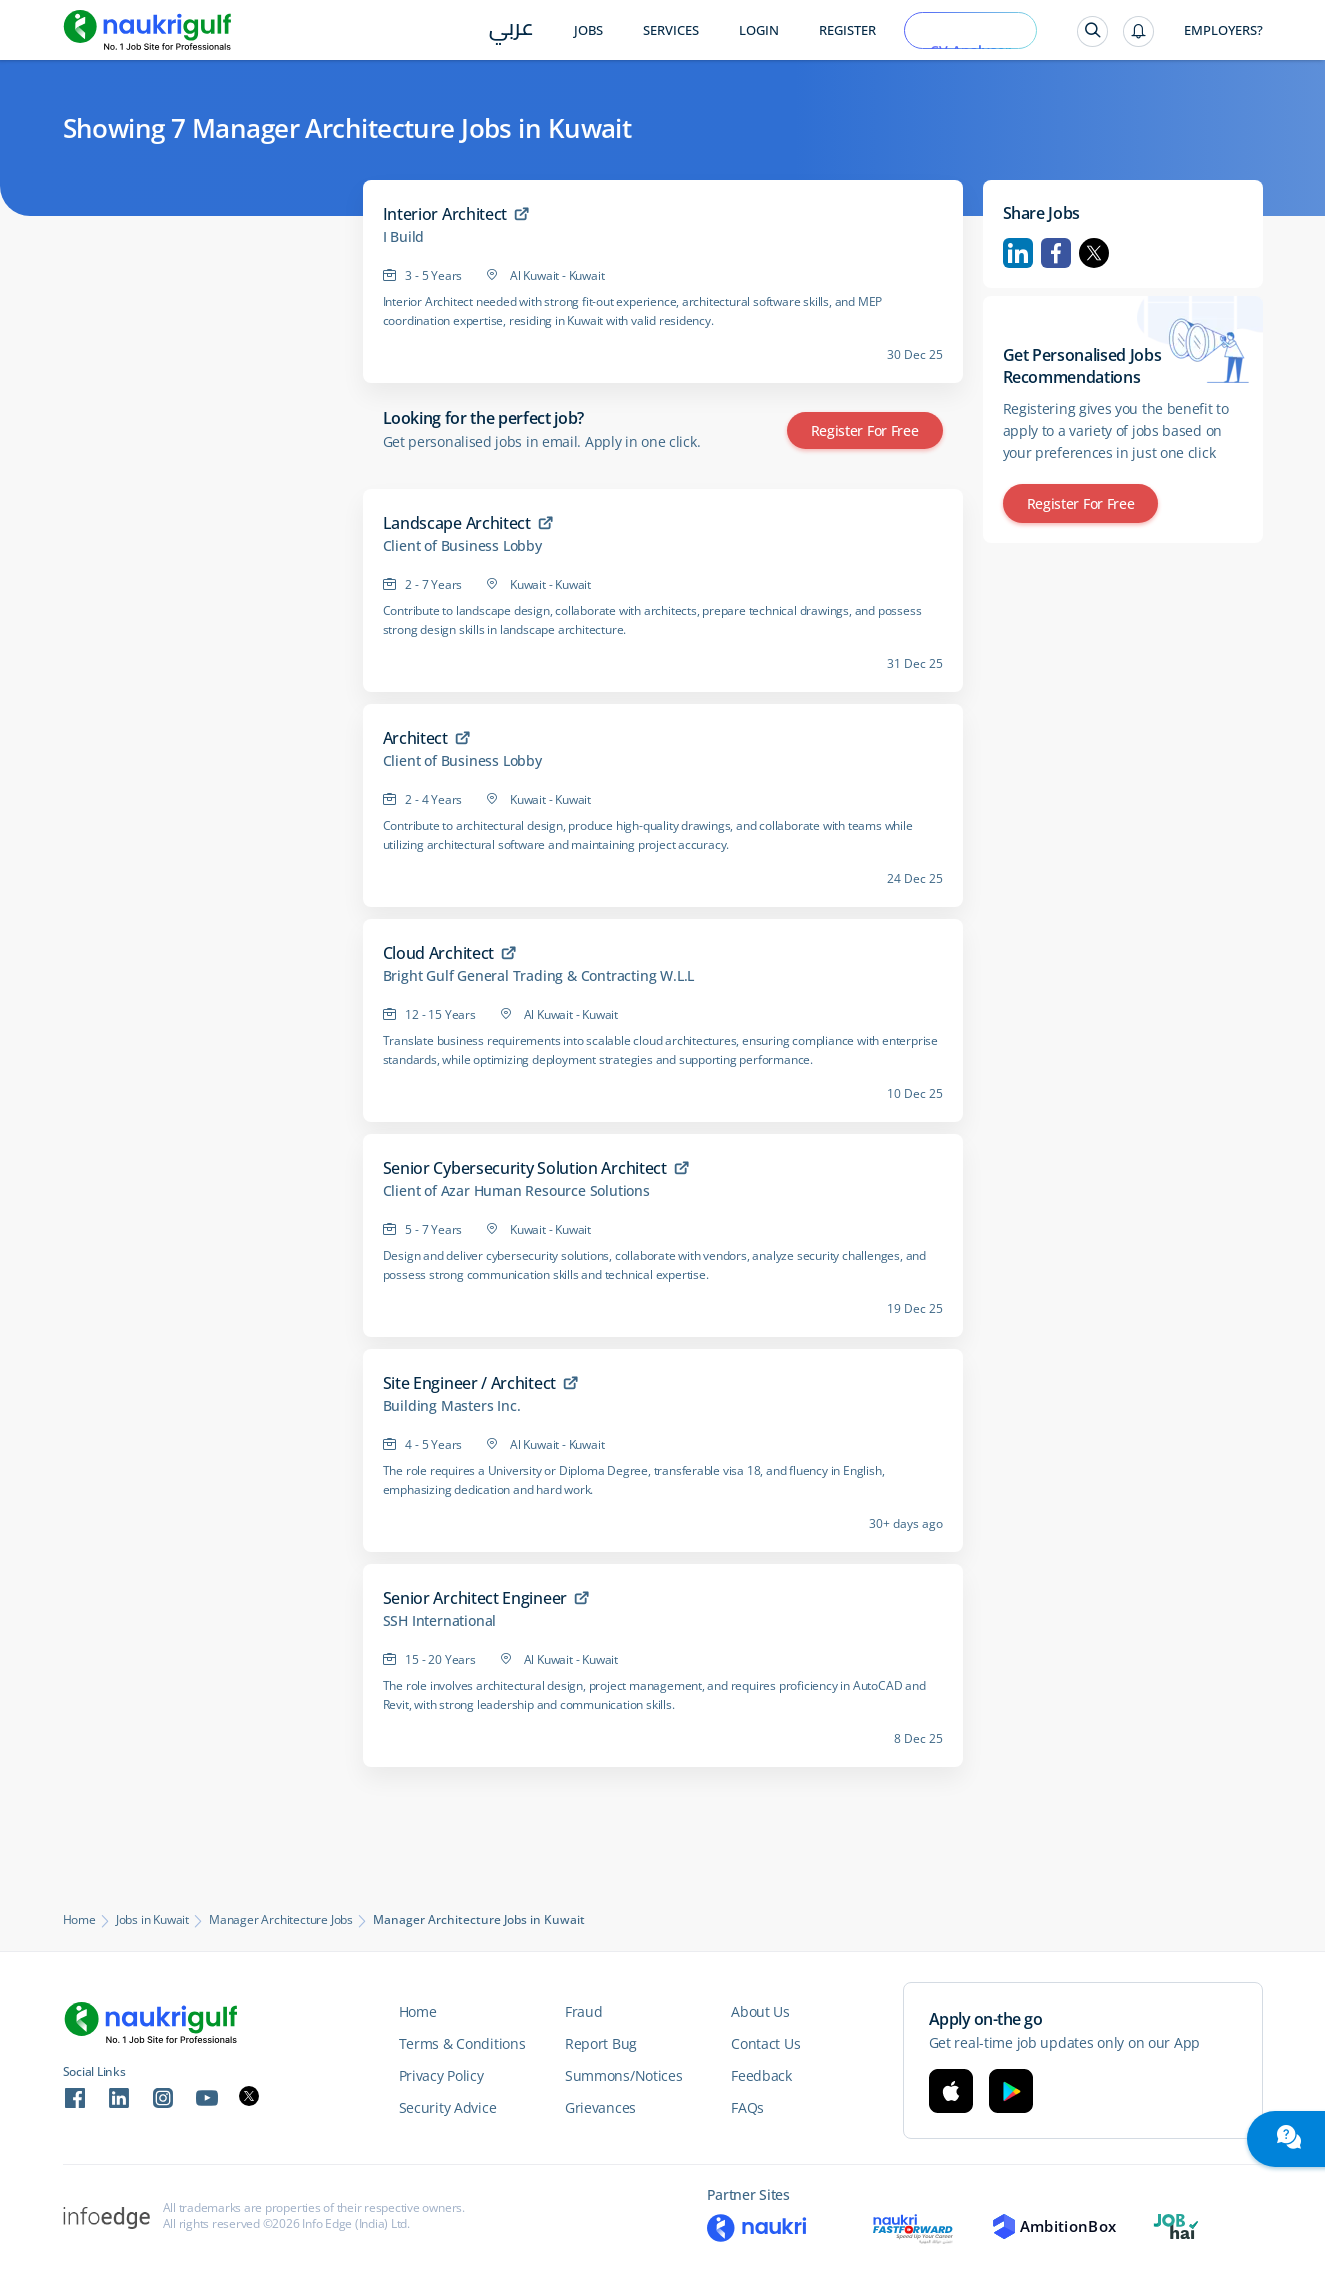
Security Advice (448, 2107)
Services (671, 30)
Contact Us (765, 2043)
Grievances (600, 2107)
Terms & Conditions (462, 2043)
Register (847, 30)
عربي (511, 31)
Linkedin (1018, 253)
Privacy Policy (441, 2075)
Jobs (588, 30)
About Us (760, 2011)
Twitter (1094, 253)
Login (759, 30)
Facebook (1056, 253)
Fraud (584, 2011)
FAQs (747, 2107)
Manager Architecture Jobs (281, 1920)
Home (79, 1920)
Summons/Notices (624, 2075)
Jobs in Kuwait (152, 1920)
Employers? (1223, 30)
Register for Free (865, 430)
